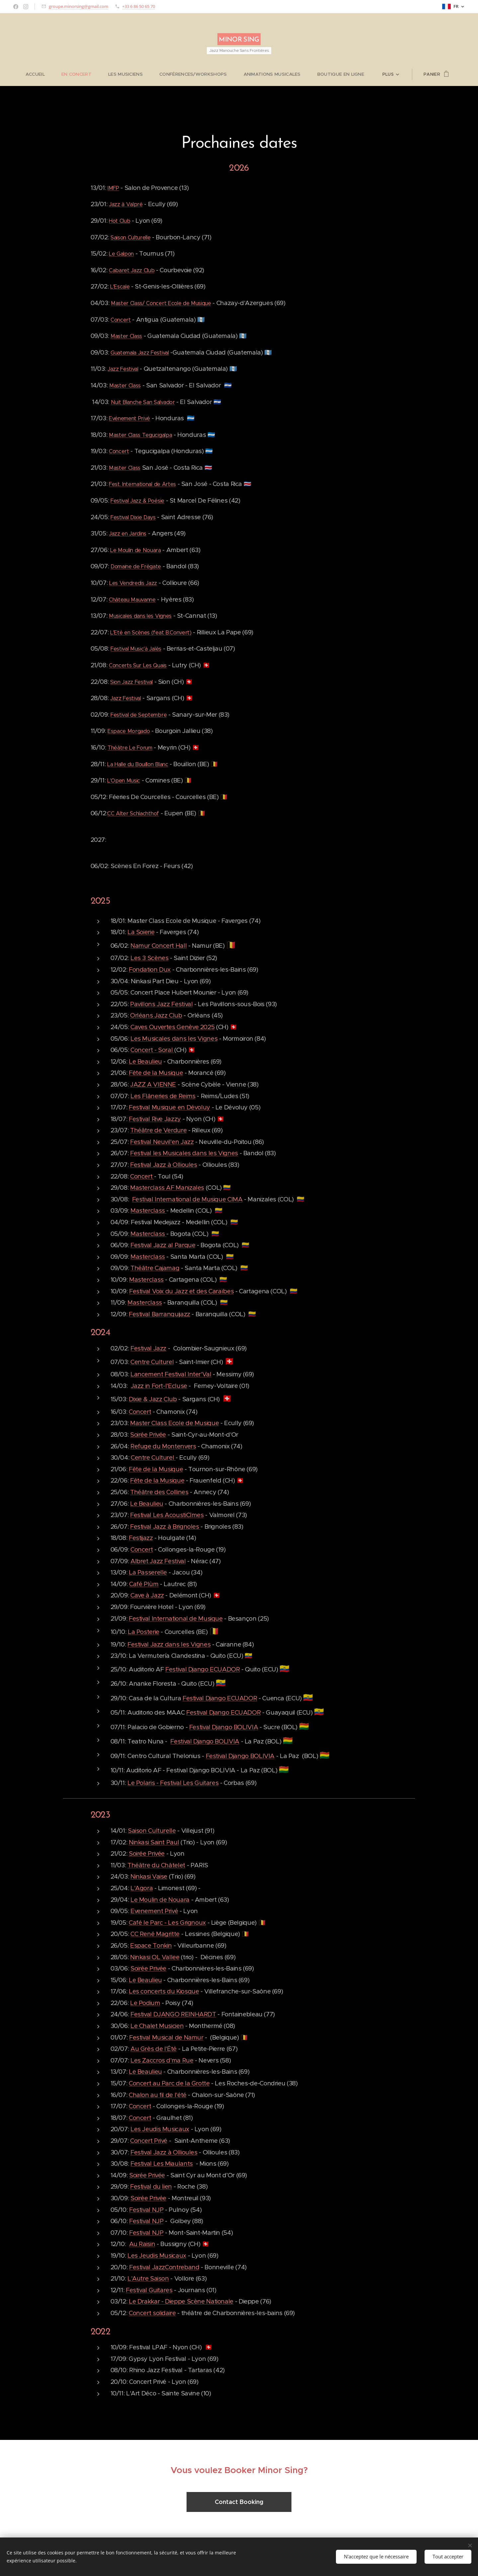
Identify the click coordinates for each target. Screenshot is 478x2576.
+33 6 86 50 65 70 (138, 6)
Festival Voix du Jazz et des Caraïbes (181, 1291)
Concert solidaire (152, 2313)
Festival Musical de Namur (166, 2037)
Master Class (126, 336)
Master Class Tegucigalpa (140, 435)
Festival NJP (146, 2209)
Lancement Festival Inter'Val (170, 1374)
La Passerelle (148, 1572)
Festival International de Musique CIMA (187, 1199)
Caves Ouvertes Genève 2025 (172, 1027)
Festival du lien (151, 2186)
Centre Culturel (152, 1362)
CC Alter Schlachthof (133, 813)
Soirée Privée (148, 1434)
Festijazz (141, 1538)
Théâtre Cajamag (154, 1268)
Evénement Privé (129, 418)
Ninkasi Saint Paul (154, 1842)
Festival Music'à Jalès (136, 649)
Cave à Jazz (147, 1595)
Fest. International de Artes (142, 484)
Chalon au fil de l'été (158, 2094)
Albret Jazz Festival (158, 1561)
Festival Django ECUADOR (202, 1669)
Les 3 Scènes (149, 958)
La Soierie (140, 932)
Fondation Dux (150, 969)
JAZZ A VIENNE (153, 1084)
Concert (121, 319)
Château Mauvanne (132, 599)
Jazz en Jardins (127, 533)
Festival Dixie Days (133, 517)
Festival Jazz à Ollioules (163, 1164)
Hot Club (119, 221)
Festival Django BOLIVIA (223, 1727)
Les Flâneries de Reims (163, 1095)
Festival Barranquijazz (159, 1314)
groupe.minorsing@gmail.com (78, 6)
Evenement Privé (154, 1911)
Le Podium (145, 2003)
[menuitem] (40, 74)
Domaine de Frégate (136, 566)
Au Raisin (142, 2244)
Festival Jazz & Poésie (137, 501)
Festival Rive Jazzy (155, 1119)
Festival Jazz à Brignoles (165, 1526)
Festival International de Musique (176, 1618)
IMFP (113, 188)
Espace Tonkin (151, 1945)
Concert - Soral (152, 1050)
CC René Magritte (155, 1934)
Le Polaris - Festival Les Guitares (172, 1782)
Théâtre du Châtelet (156, 1865)
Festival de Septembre (139, 715)
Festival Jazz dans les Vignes (168, 1644)
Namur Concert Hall (158, 945)
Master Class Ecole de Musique (174, 1423)
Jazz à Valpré (126, 204)
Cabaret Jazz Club (132, 270)
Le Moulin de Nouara (135, 550)
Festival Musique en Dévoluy (169, 1107)
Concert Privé (148, 2140)
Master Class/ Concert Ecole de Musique (161, 303)
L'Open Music (123, 780)
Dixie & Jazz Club (153, 1399)
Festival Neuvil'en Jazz (162, 1142)
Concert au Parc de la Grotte (169, 2083)
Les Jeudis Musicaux (159, 2129)
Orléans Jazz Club (156, 1015)
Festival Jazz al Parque (163, 1245)
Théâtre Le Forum (130, 748)
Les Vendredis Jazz (133, 583)
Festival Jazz (148, 1348)
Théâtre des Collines (159, 1492)
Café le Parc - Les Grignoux (167, 1922)
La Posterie (143, 1632)
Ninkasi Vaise (148, 1876)
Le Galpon (121, 254)
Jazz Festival (123, 369)
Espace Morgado (129, 731)
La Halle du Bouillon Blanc (137, 764)
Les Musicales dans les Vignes (173, 1038)
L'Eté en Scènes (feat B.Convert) (151, 632)
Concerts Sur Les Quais (138, 665)
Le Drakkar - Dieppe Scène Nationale (181, 2301)
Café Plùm (144, 1584)
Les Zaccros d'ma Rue (162, 2060)
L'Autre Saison (148, 2278)
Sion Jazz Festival (131, 682)
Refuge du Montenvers (163, 1446)
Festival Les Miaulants (161, 2163)
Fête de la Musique (156, 1073)
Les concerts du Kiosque (164, 1991)
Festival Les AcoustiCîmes (167, 1515)
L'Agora (141, 1888)
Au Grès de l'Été (153, 2049)
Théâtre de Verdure (158, 1130)
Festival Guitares (149, 2290)
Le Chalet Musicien (157, 2026)
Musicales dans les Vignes (140, 616)
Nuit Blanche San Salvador (143, 402)
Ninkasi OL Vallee (155, 1957)
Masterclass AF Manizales (167, 1187)
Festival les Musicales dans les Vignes (184, 1153)
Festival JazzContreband (164, 2267)
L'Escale (119, 286)
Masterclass (148, 1210)
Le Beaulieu (145, 1061)
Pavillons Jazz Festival (161, 1004)
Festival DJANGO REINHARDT (173, 2014)
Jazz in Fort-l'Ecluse (159, 1386)
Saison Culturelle (131, 237)
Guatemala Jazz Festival (140, 353)
